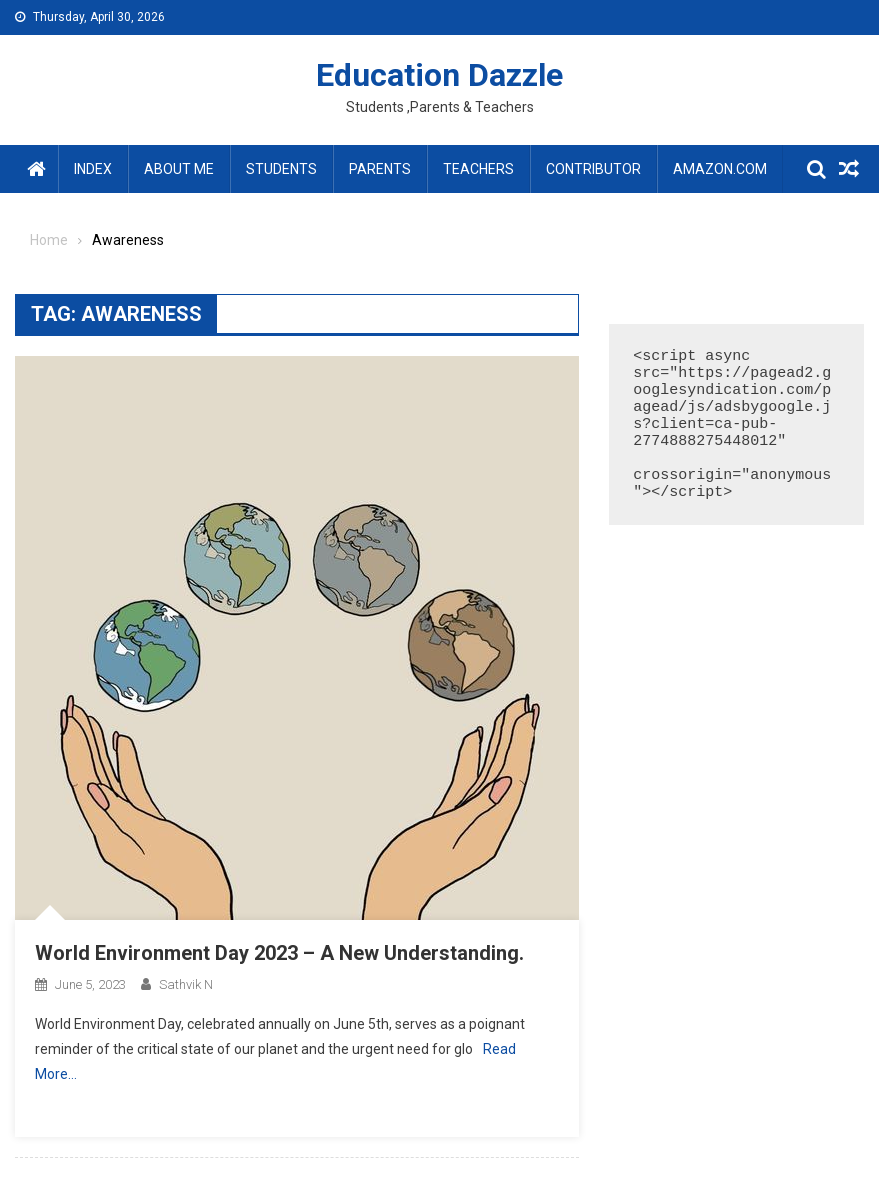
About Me (179, 169)
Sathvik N (186, 984)
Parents (380, 169)
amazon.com (720, 169)
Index (93, 169)
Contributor (593, 169)
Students (281, 169)
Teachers (478, 169)
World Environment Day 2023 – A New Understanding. (279, 953)
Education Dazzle (439, 75)
